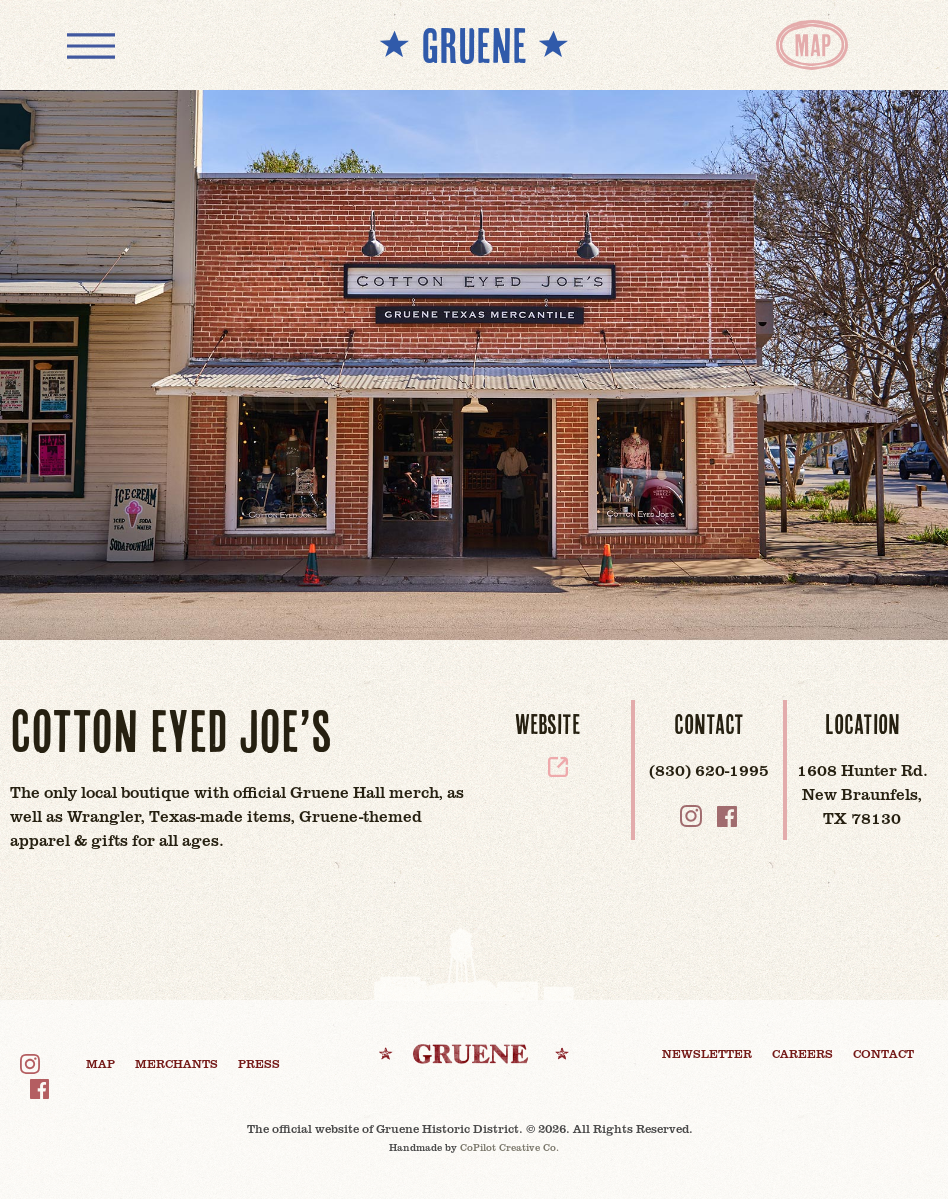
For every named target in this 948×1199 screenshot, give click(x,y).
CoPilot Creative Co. (509, 1147)
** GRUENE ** (474, 44)
